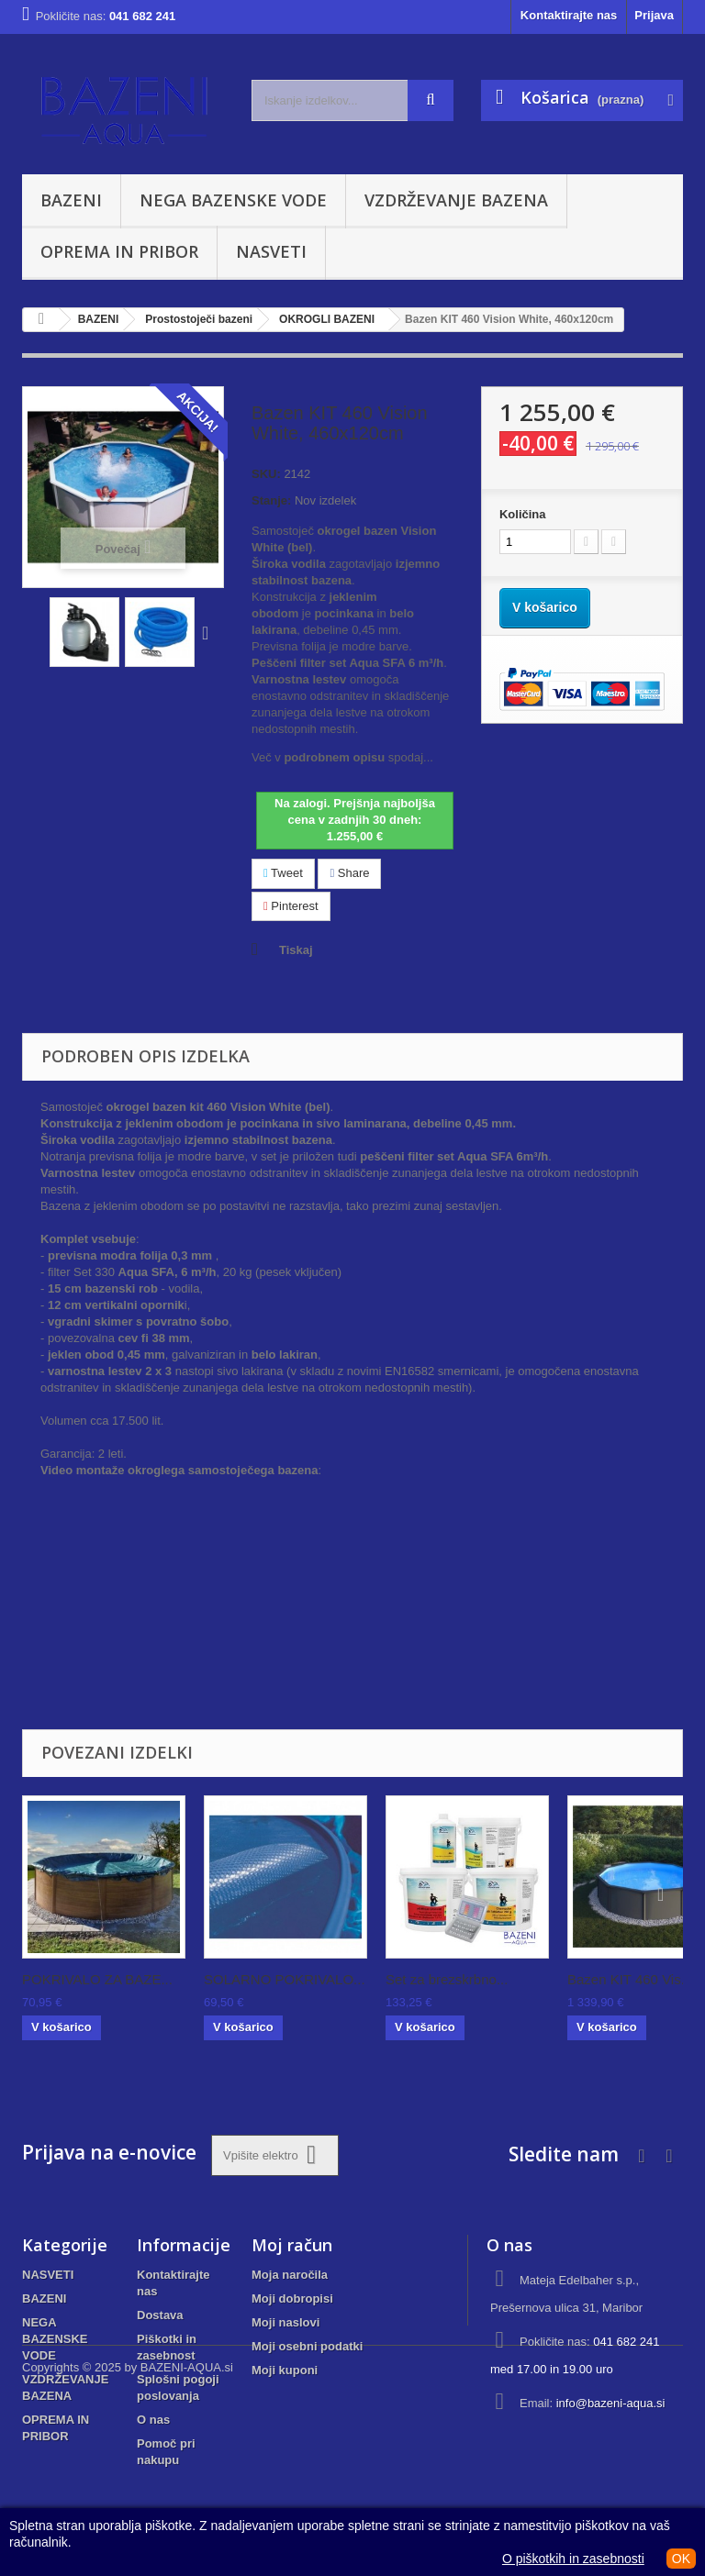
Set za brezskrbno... (447, 1979)
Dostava (160, 2315)
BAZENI (71, 200)
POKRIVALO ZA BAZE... (97, 1979)
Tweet (283, 873)
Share (349, 873)
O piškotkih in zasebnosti (573, 2558)
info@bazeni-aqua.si (611, 2403)
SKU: (266, 474)
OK (681, 2558)
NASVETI (271, 251)
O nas (153, 2419)
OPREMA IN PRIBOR (119, 251)
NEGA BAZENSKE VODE (233, 200)
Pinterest (291, 906)
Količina (522, 514)
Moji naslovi (285, 2322)
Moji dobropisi (292, 2298)
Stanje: (271, 500)
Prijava (654, 15)
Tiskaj (296, 950)
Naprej (209, 632)
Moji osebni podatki (307, 2346)
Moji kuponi (285, 2370)
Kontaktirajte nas (568, 15)
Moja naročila (290, 2275)
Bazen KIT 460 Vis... (629, 1979)
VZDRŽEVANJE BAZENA (456, 200)
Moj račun (292, 2245)
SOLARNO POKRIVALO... (284, 1979)
